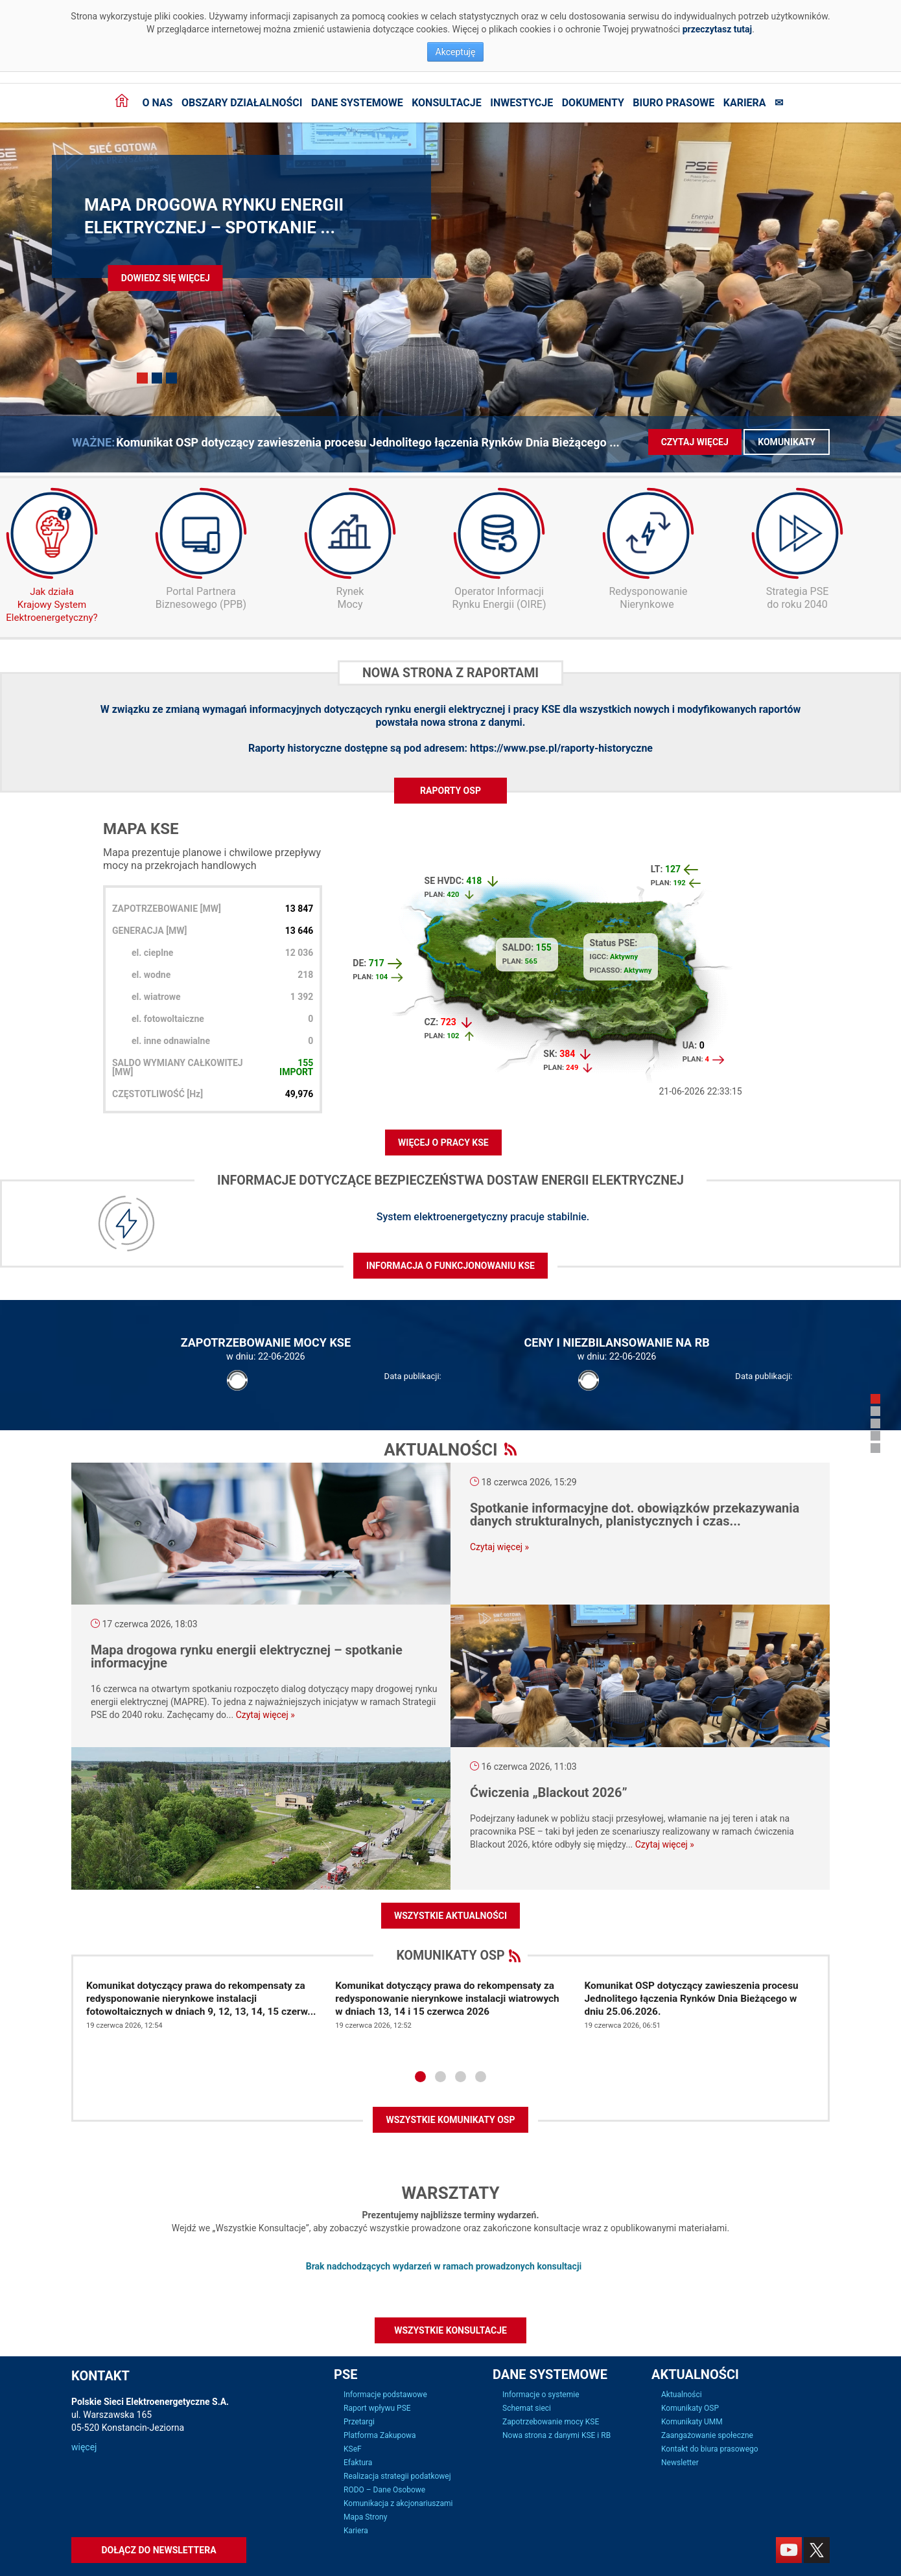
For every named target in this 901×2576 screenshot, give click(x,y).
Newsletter (680, 2462)
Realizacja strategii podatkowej (397, 2476)
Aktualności (681, 2394)
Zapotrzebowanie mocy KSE (550, 2421)
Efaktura (358, 2462)
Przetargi (359, 2421)
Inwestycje (521, 103)
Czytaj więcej (695, 442)
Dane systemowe (357, 103)
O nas (157, 103)
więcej (84, 2447)
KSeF (353, 2449)
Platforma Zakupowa (380, 2435)
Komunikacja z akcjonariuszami (398, 2503)
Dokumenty (593, 103)
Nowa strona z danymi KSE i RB (556, 2435)
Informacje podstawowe (385, 2394)
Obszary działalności (242, 103)
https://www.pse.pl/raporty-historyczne (561, 748)
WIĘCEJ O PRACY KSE (443, 1142)
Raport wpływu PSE (377, 2408)
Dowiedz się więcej (165, 278)
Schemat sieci (526, 2408)
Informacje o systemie (540, 2394)
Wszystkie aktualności (450, 1915)
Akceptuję (456, 52)
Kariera (744, 103)
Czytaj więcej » (499, 1547)
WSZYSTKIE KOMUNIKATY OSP (450, 2120)
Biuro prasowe (673, 103)
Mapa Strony (365, 2517)
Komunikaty (786, 442)
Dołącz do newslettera (158, 2550)
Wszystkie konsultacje (450, 2330)
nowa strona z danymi (471, 722)
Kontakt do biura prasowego (709, 2449)
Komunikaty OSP (690, 2408)
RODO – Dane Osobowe (384, 2489)
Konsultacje (447, 103)
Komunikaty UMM (692, 2421)
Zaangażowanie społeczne (707, 2435)
